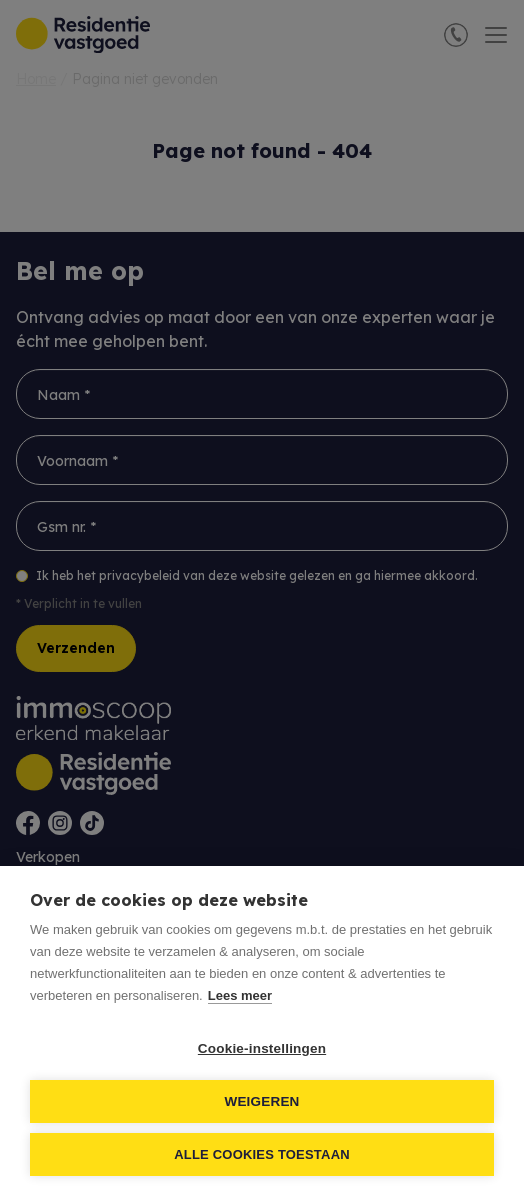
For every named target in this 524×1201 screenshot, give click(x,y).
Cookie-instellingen (262, 1048)
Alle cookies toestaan (262, 1154)
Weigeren (261, 1101)
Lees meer (240, 995)
